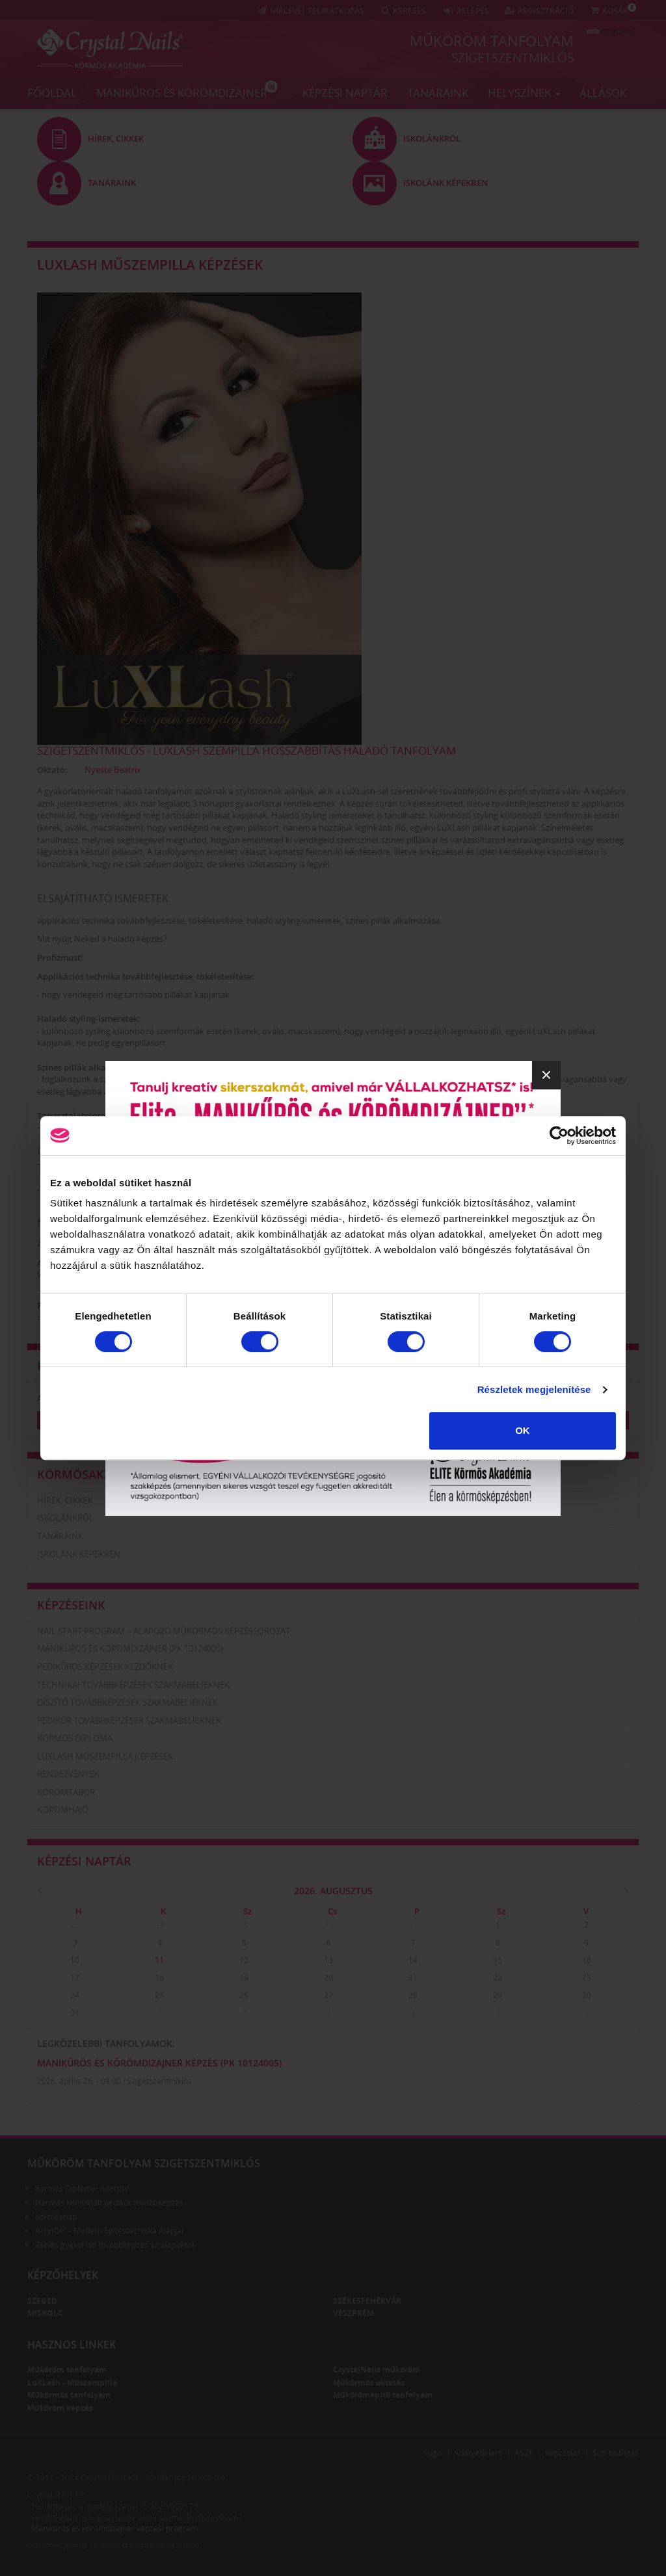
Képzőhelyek (62, 2275)
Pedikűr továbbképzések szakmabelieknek (129, 1720)
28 (159, 1925)
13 (328, 1960)
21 (413, 1977)
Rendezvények (68, 1774)
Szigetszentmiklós (512, 57)
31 (413, 1925)
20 (328, 1977)
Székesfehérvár (367, 2300)
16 (586, 1960)
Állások (602, 92)
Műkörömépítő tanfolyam (383, 2394)
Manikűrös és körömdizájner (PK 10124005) (130, 1648)
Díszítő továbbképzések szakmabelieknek (127, 1702)
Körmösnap (56, 2216)
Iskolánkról (65, 1518)
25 (159, 1995)
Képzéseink (71, 1605)
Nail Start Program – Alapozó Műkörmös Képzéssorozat (163, 1631)
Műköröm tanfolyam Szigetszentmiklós (143, 2163)
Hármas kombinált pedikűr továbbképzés (109, 2202)
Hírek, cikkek (65, 1500)
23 (586, 1977)
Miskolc (45, 2313)
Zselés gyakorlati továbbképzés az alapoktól (114, 2244)
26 (243, 1995)
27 (74, 1925)
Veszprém (353, 2313)
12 (243, 1960)
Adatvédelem (478, 2452)
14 (413, 1960)
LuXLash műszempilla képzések (150, 264)
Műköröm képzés (60, 2407)
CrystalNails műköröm (376, 2369)
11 (159, 1960)
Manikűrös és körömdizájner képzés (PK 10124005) (159, 2063)
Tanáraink (437, 92)
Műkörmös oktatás (369, 2382)
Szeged (42, 2300)
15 (497, 1960)
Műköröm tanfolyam (492, 40)
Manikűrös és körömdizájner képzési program (114, 2528)
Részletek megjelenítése (534, 1389)
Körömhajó (62, 1809)
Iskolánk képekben (78, 1554)
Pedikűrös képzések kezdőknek (105, 1666)
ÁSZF (523, 2452)
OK (522, 1430)
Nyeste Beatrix (113, 769)
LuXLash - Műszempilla (72, 2382)
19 (243, 1977)
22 (497, 1977)
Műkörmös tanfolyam (69, 2394)
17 (74, 1977)
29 (243, 1925)
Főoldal (52, 92)
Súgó (432, 2452)
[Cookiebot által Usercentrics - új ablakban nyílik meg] (559, 1135)
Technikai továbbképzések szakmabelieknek (133, 1685)
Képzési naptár (345, 92)
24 (74, 1995)
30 (328, 1925)
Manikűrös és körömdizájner (187, 90)
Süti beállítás (616, 2452)
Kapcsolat (562, 2452)
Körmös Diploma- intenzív (81, 2188)
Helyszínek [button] (524, 92)
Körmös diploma (75, 1738)
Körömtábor (66, 1792)
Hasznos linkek (71, 2344)
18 (159, 1977)
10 (74, 1960)
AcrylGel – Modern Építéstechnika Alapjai (109, 2230)
